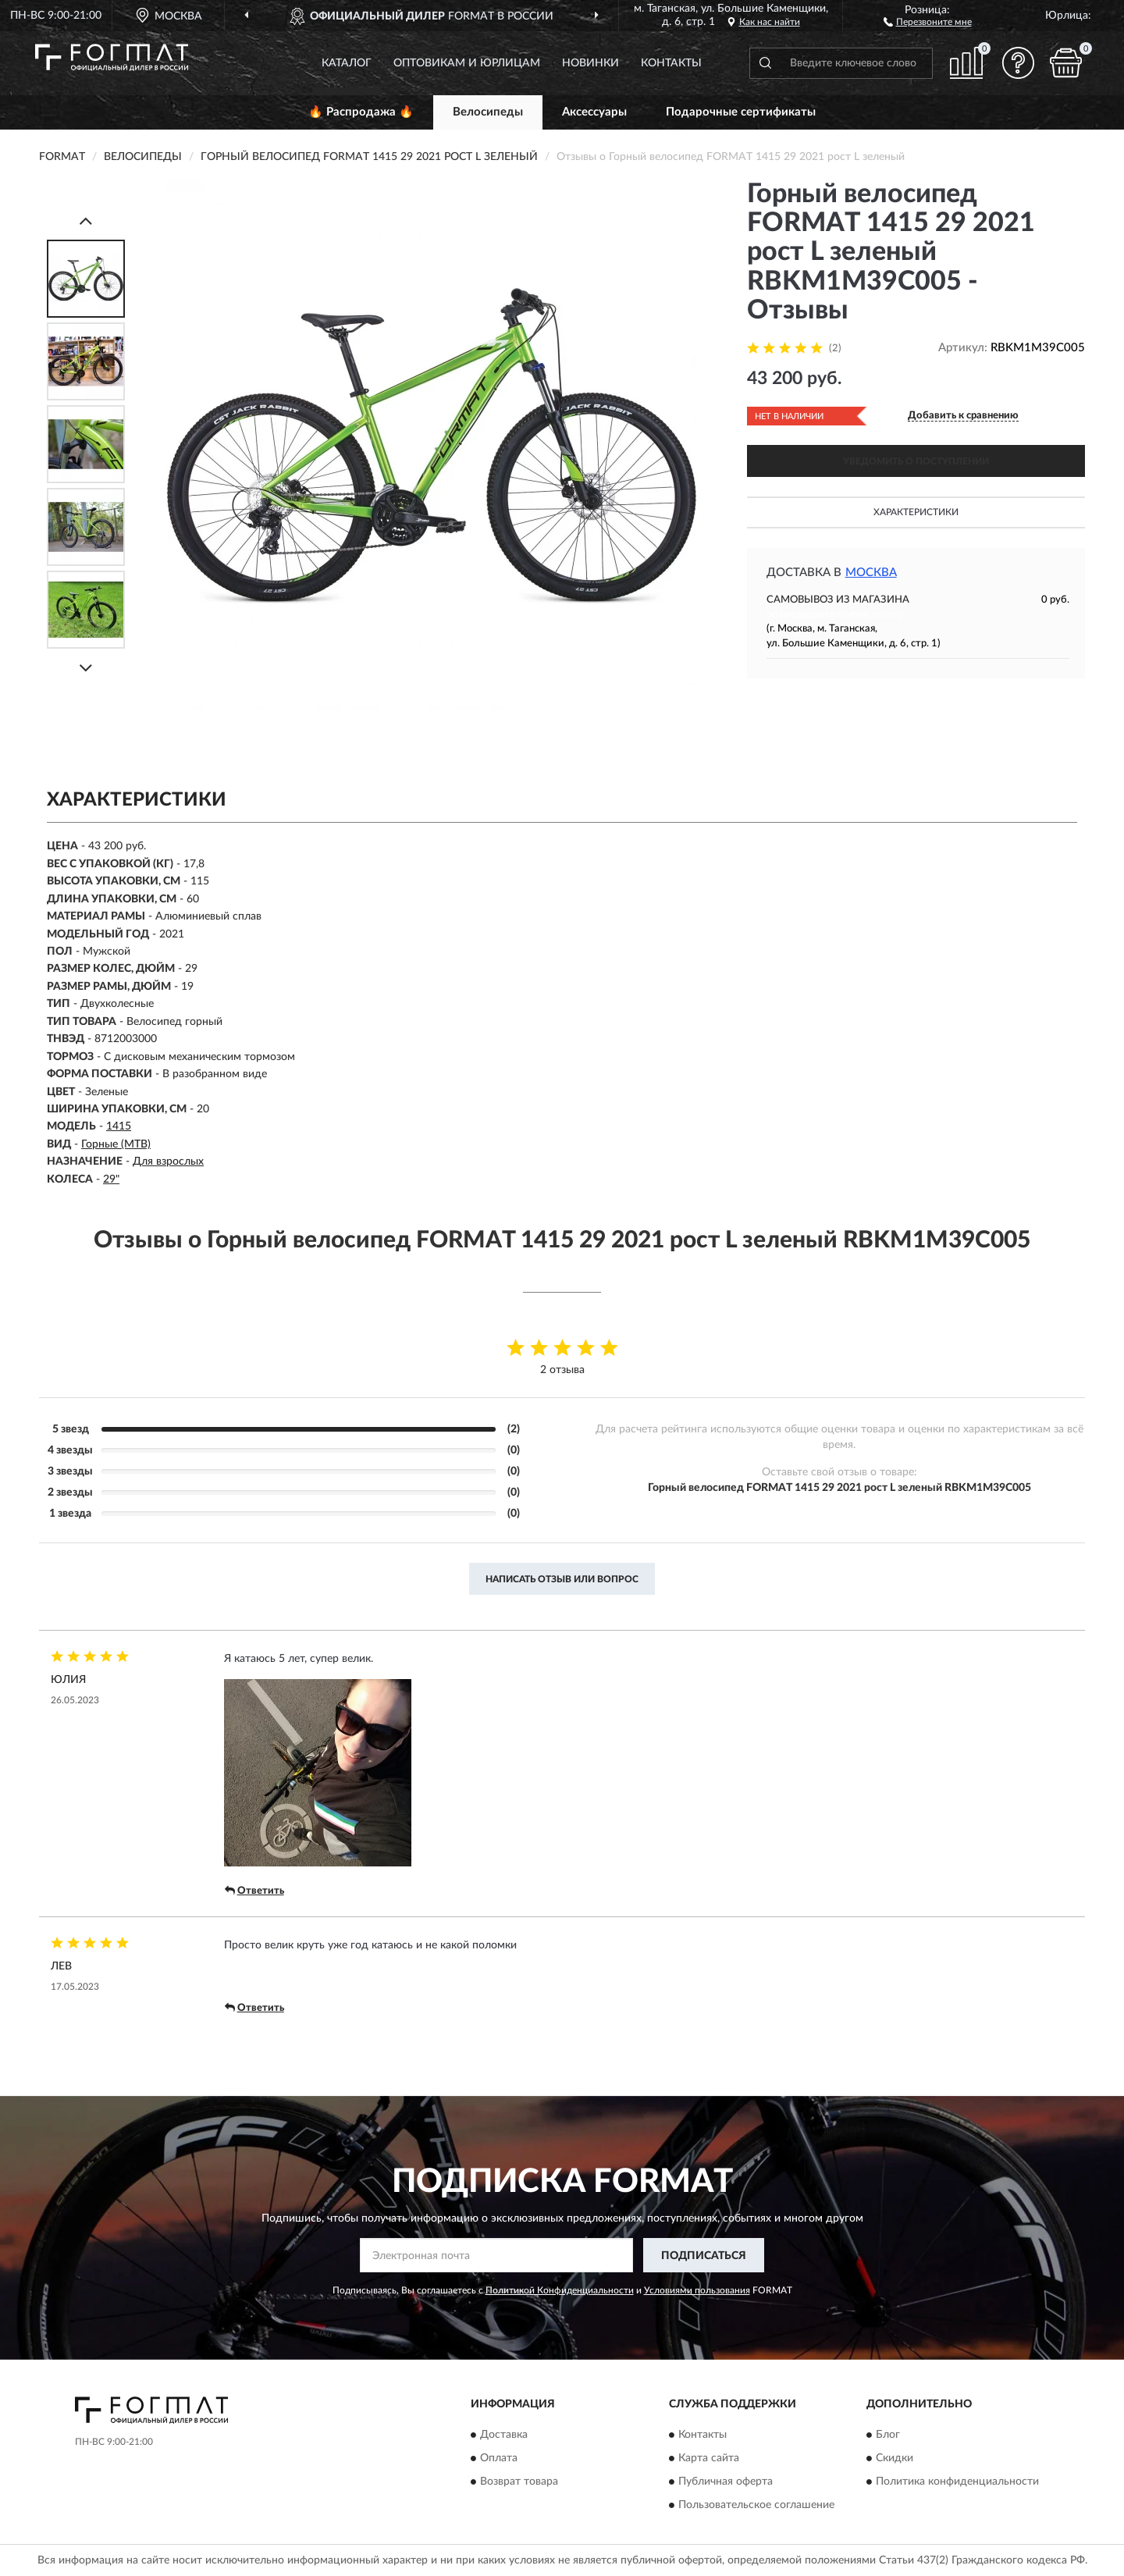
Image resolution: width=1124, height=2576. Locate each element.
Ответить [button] (254, 1890)
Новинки (590, 63)
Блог (888, 2434)
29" (111, 1179)
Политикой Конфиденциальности (560, 2290)
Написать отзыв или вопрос (562, 1579)
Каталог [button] (347, 63)
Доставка (504, 2434)
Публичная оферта (725, 2481)
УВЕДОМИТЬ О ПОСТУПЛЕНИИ (916, 461)
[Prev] (86, 220)
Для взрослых (168, 1161)
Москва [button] (871, 572)
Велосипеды (488, 112)
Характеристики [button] (916, 512)
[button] (928, 21)
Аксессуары (594, 112)
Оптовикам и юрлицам (466, 63)
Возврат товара (519, 2481)
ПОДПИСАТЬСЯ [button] (703, 2255)
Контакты (671, 63)
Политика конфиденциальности (957, 2481)
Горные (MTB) (116, 1144)
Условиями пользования (697, 2290)
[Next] (86, 668)
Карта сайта (708, 2458)
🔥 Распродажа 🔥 (361, 112)
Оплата (499, 2458)
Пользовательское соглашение (756, 2505)
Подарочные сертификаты (741, 112)
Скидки (894, 2458)
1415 (118, 1126)
